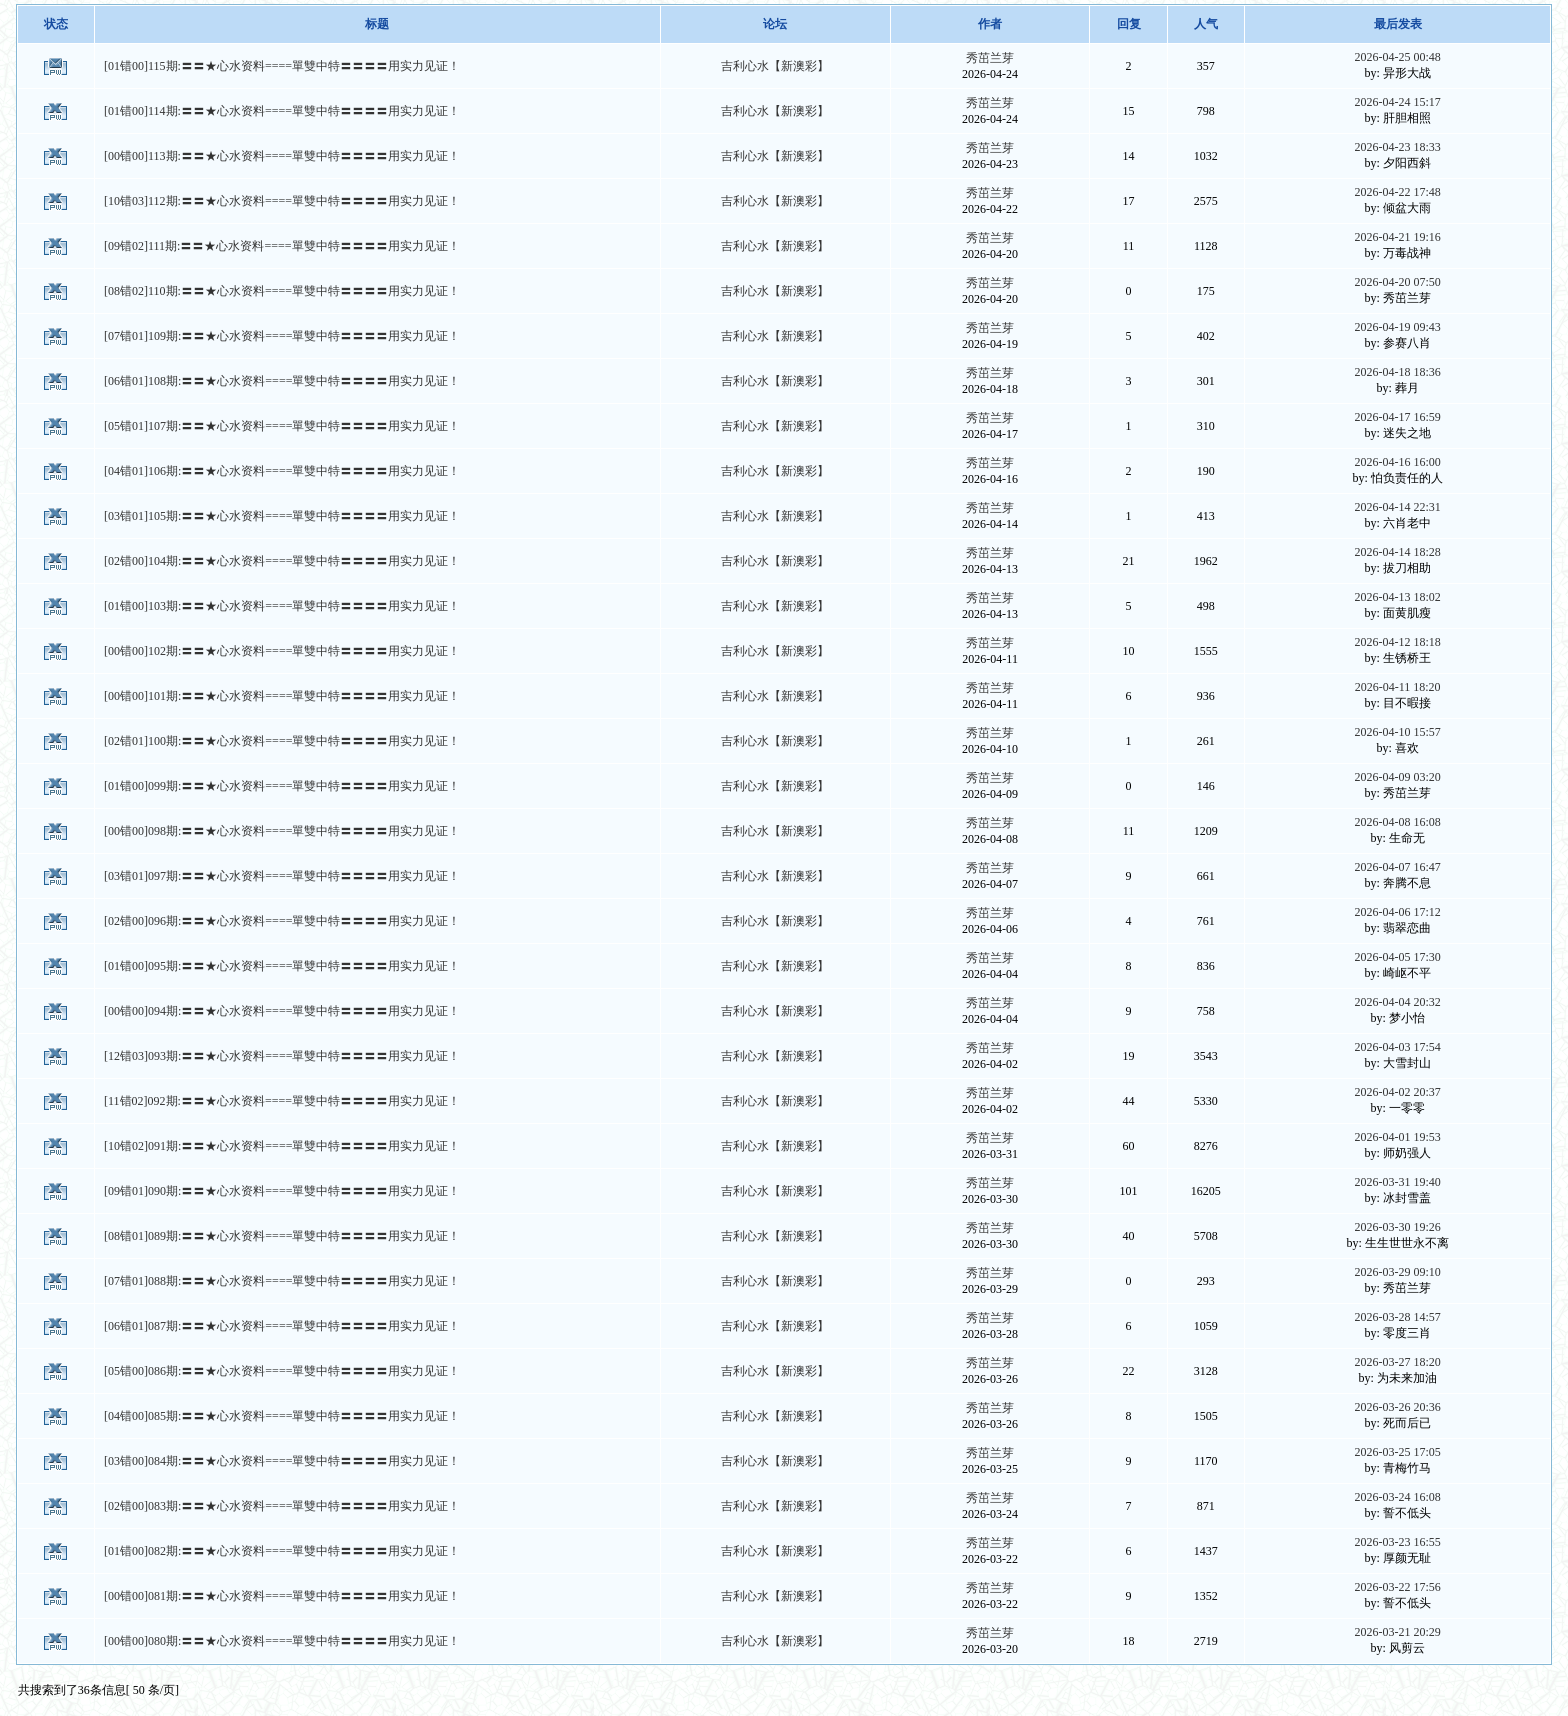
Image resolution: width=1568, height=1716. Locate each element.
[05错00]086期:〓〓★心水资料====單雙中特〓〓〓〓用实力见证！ (282, 1371)
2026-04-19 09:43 (1397, 327)
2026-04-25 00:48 (1397, 57)
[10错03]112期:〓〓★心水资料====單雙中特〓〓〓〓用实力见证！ (282, 201)
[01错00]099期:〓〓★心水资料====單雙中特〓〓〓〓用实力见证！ (282, 786)
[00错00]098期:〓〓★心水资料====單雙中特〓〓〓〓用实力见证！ (282, 831)
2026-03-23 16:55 (1397, 1542)
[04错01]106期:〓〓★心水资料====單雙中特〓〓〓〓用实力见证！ (282, 471)
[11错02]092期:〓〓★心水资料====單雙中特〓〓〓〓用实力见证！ (282, 1101)
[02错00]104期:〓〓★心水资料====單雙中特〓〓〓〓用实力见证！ (282, 561)
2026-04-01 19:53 (1397, 1137)
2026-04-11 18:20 (1398, 687)
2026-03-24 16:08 (1397, 1497)
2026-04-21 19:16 (1397, 237)
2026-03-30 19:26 (1397, 1227)
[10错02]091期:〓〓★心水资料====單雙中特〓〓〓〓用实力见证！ (282, 1146)
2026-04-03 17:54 (1397, 1047)
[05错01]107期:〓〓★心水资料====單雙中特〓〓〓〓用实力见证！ (282, 426)
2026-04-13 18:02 (1397, 597)
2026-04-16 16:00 (1397, 462)
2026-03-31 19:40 (1397, 1182)
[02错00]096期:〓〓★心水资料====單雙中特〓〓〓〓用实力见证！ (282, 921)
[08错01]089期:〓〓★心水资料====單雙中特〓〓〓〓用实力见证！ (282, 1236)
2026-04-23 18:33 (1397, 147)
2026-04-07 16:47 (1397, 867)
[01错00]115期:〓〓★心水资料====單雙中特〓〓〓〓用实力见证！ (282, 66)
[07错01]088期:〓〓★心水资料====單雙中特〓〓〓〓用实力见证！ (282, 1281)
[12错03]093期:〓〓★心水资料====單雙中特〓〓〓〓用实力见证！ (282, 1056)
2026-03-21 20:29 (1397, 1632)
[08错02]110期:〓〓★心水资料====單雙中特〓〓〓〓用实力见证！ (282, 291)
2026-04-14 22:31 (1397, 507)
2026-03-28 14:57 (1397, 1317)
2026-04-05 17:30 (1397, 957)
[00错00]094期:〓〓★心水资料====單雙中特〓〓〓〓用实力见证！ (282, 1011)
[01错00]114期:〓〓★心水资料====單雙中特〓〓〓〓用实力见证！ (282, 111)
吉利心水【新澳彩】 (775, 66)
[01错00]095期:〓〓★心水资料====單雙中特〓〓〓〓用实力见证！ (282, 966)
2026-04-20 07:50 (1397, 282)
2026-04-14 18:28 (1397, 552)
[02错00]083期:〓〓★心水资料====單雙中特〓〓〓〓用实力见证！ (282, 1506)
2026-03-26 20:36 (1397, 1407)
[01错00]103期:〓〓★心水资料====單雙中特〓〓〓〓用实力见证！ (282, 606)
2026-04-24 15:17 (1397, 102)
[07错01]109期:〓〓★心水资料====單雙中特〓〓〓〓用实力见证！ (282, 336)
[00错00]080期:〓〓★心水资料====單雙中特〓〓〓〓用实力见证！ (282, 1641)
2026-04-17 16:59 (1397, 417)
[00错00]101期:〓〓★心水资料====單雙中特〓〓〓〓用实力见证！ (282, 696)
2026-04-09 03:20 (1397, 777)
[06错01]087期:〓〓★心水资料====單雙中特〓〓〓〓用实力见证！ (282, 1326)
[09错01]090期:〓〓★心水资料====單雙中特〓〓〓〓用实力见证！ (282, 1191)
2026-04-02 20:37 (1397, 1092)
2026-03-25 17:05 (1397, 1452)
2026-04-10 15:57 (1397, 732)
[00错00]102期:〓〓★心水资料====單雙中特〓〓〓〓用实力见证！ (282, 651)
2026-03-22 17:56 (1397, 1587)
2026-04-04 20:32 (1397, 1002)
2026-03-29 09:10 (1397, 1272)
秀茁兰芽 (990, 58)
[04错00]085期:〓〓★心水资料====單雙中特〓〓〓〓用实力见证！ (282, 1416)
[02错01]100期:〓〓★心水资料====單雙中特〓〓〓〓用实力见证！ (282, 741)
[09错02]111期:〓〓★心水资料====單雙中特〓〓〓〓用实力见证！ (282, 246)
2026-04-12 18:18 (1397, 642)
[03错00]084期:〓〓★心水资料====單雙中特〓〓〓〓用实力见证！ (282, 1461)
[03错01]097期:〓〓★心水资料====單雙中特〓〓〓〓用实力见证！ (282, 876)
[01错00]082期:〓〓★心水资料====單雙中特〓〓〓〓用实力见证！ (282, 1551)
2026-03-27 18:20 (1397, 1362)
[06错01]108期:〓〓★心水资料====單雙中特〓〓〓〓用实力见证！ (282, 381)
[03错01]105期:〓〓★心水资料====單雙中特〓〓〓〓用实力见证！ (282, 516)
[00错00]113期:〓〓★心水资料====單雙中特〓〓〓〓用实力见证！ (282, 156)
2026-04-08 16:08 (1397, 822)
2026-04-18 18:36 (1397, 372)
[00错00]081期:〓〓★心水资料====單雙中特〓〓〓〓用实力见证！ (282, 1596)
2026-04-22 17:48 (1397, 192)
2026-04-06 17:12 (1397, 912)
